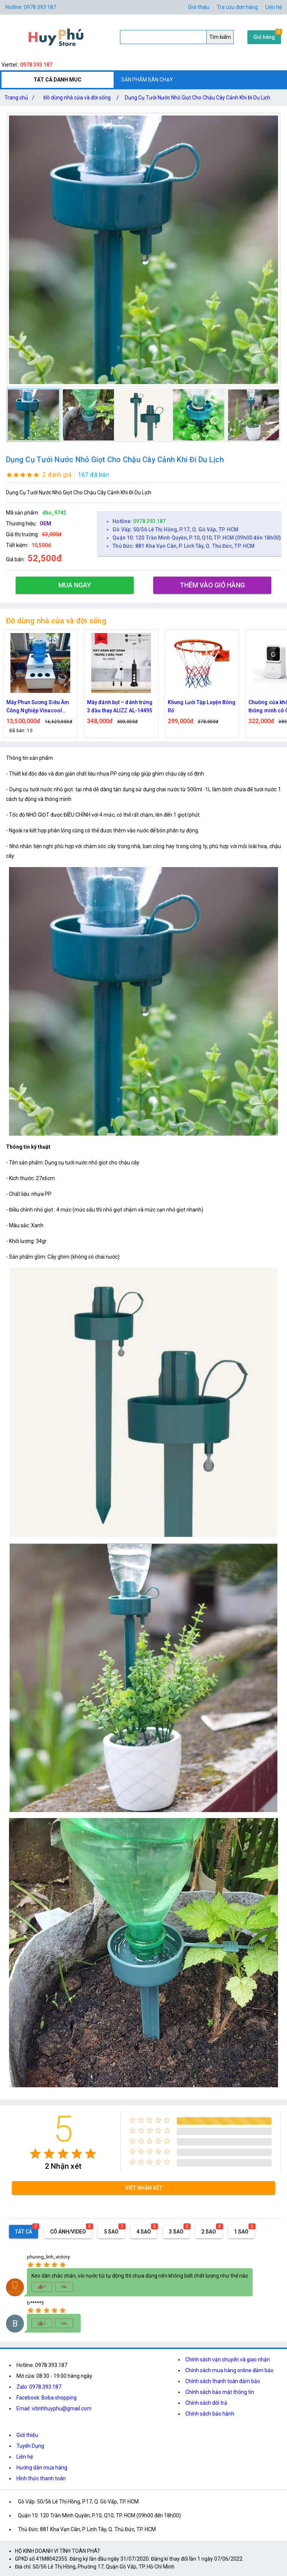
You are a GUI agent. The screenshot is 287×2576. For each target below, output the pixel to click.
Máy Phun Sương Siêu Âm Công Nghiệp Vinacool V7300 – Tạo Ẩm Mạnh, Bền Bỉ (39, 707)
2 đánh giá (57, 474)
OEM (45, 523)
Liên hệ (273, 7)
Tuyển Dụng (30, 2446)
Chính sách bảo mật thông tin (219, 2392)
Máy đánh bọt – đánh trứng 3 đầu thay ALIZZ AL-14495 (120, 706)
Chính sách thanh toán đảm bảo (222, 2381)
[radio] (35, 2153)
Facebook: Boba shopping (46, 2398)
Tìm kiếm (220, 37)
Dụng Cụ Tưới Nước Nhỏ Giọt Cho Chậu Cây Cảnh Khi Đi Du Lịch (197, 98)
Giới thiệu (27, 2435)
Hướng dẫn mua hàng (41, 2468)
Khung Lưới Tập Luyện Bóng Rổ (202, 706)
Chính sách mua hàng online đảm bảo (229, 2370)
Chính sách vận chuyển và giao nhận (227, 2359)
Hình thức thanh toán (41, 2478)
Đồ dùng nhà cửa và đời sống (77, 98)
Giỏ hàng (264, 37)
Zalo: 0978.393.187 (38, 2387)
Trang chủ (20, 98)
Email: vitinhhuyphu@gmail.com (54, 2408)
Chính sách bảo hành (209, 2414)
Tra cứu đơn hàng (237, 7)
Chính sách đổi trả (206, 2403)
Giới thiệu (198, 7)
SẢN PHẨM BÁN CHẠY (147, 80)
